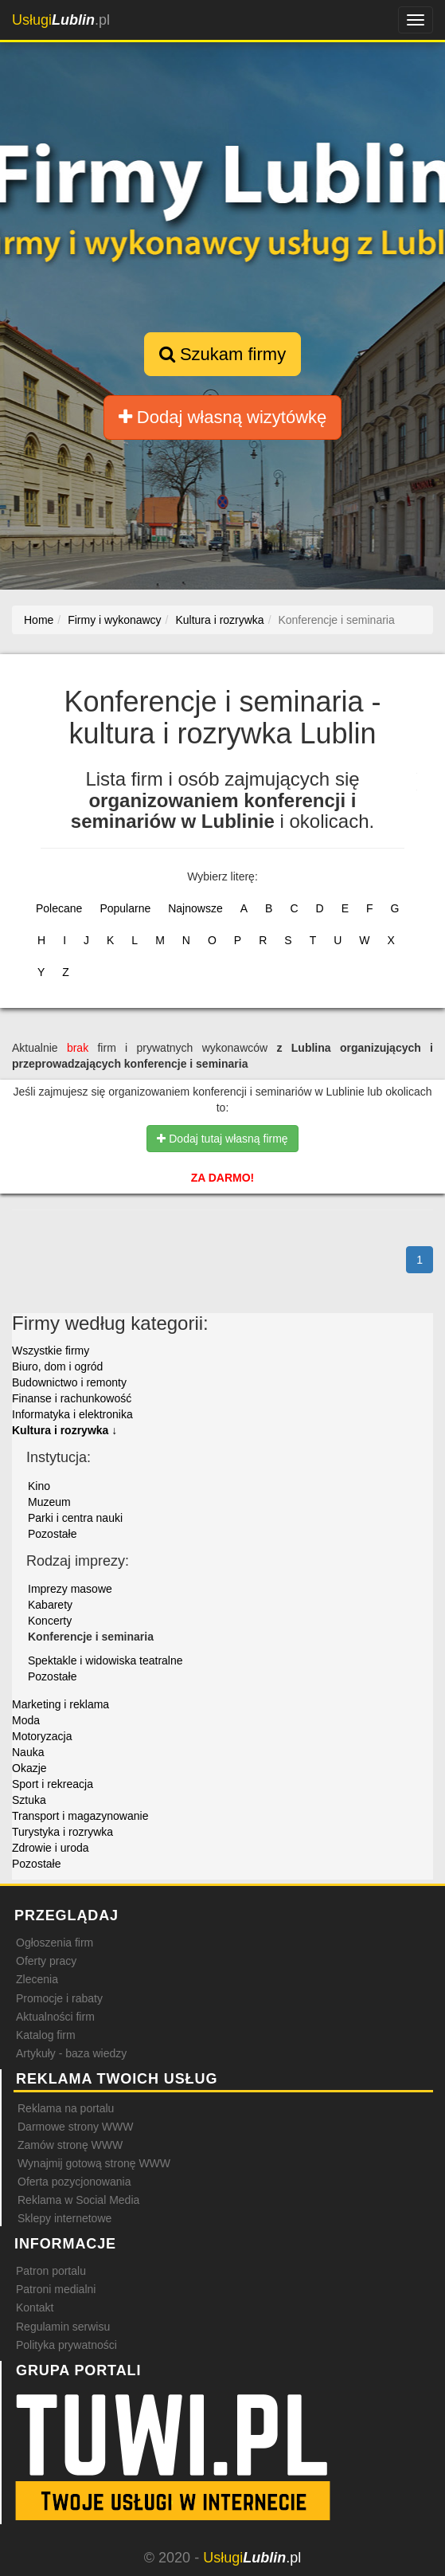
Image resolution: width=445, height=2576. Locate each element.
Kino (39, 1486)
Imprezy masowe (70, 1588)
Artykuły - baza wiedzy (71, 2053)
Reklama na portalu (66, 2108)
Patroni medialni (56, 2289)
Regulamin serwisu (63, 2326)
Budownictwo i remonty (69, 1382)
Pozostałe (52, 1533)
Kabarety (50, 1604)
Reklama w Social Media (78, 2200)
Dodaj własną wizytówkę (223, 417)
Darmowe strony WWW (75, 2126)
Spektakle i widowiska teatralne (105, 1660)
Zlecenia (37, 1979)
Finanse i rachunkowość (71, 1398)
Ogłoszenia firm (54, 1942)
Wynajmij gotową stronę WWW (94, 2163)
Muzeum (49, 1502)
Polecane (59, 908)
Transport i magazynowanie (80, 1815)
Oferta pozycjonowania (74, 2181)
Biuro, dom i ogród (57, 1366)
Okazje (29, 1768)
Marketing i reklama (60, 1704)
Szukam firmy (222, 354)
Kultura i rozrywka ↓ (64, 1430)
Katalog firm (46, 2035)
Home (38, 620)
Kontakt (34, 2307)
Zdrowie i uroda (50, 1847)
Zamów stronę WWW (70, 2145)
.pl (61, 20)
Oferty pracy (46, 1961)
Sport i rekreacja (52, 1784)
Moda (26, 1720)
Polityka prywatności (66, 2345)
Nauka (28, 1752)
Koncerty (50, 1620)
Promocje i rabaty (59, 1998)
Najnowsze (195, 908)
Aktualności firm (55, 2016)
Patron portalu (51, 2270)
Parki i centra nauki (75, 1517)
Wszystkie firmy (50, 1350)
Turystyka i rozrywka (62, 1831)
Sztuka (29, 1800)
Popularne (125, 908)
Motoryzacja (42, 1736)
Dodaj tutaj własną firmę (222, 1138)
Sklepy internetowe (64, 2218)
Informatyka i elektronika (72, 1414)
